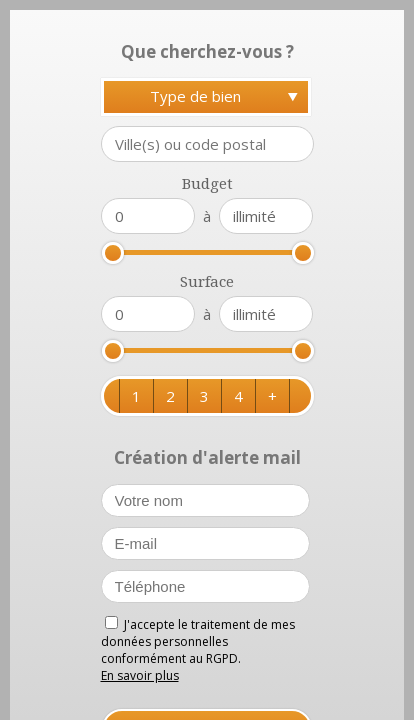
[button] (136, 396)
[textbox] (207, 144)
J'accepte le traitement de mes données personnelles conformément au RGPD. (198, 641)
